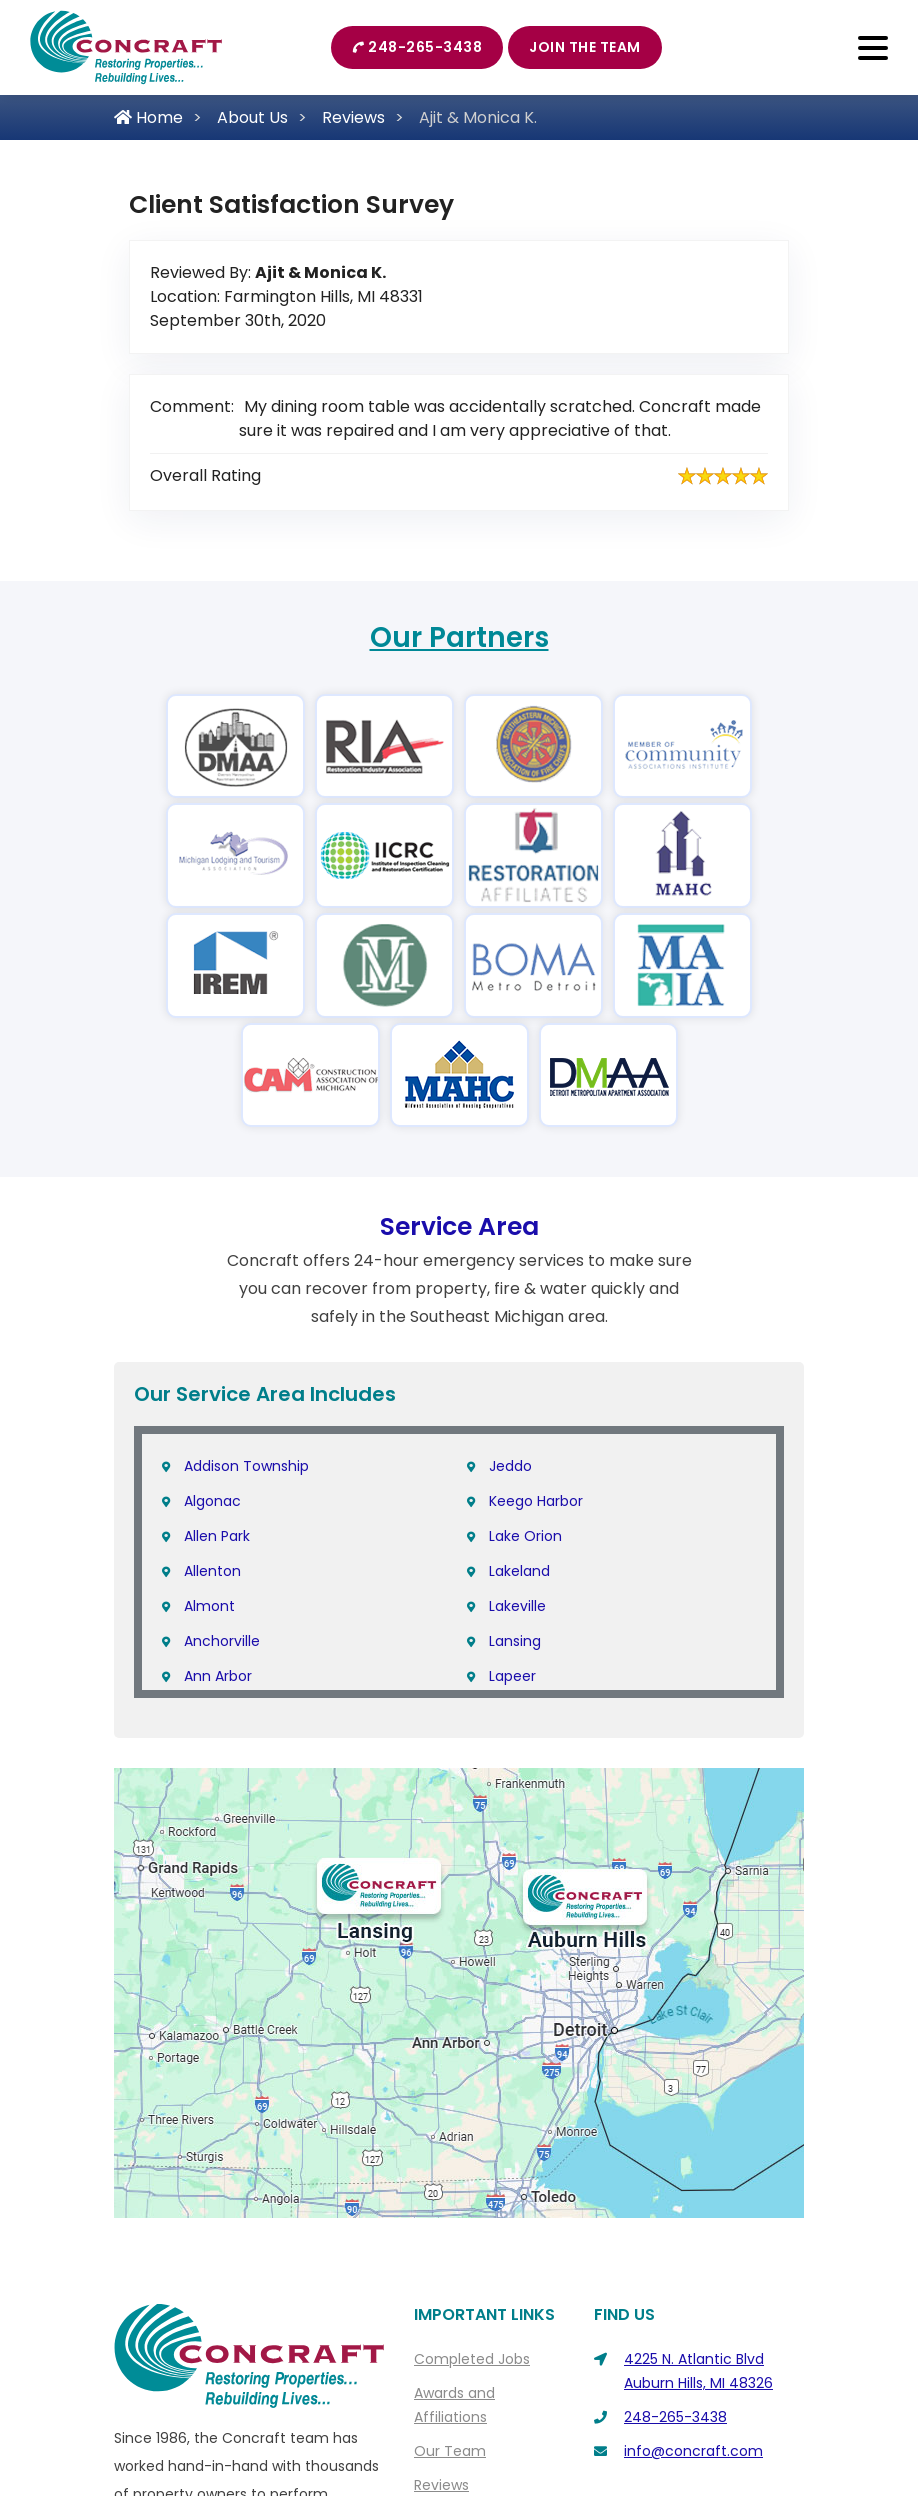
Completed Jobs (472, 2359)
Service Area (459, 1226)
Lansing (515, 1641)
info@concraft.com (693, 2451)
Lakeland (519, 1571)
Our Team (450, 2451)
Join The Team (585, 47)
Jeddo (510, 1466)
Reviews (353, 117)
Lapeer (512, 1676)
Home (148, 117)
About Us (252, 117)
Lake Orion (525, 1536)
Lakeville (517, 1606)
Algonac (212, 1501)
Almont (209, 1606)
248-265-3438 (417, 47)
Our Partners (459, 637)
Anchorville (222, 1641)
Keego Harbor (536, 1501)
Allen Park (217, 1536)
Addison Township (246, 1466)
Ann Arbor (218, 1676)
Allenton (212, 1571)
